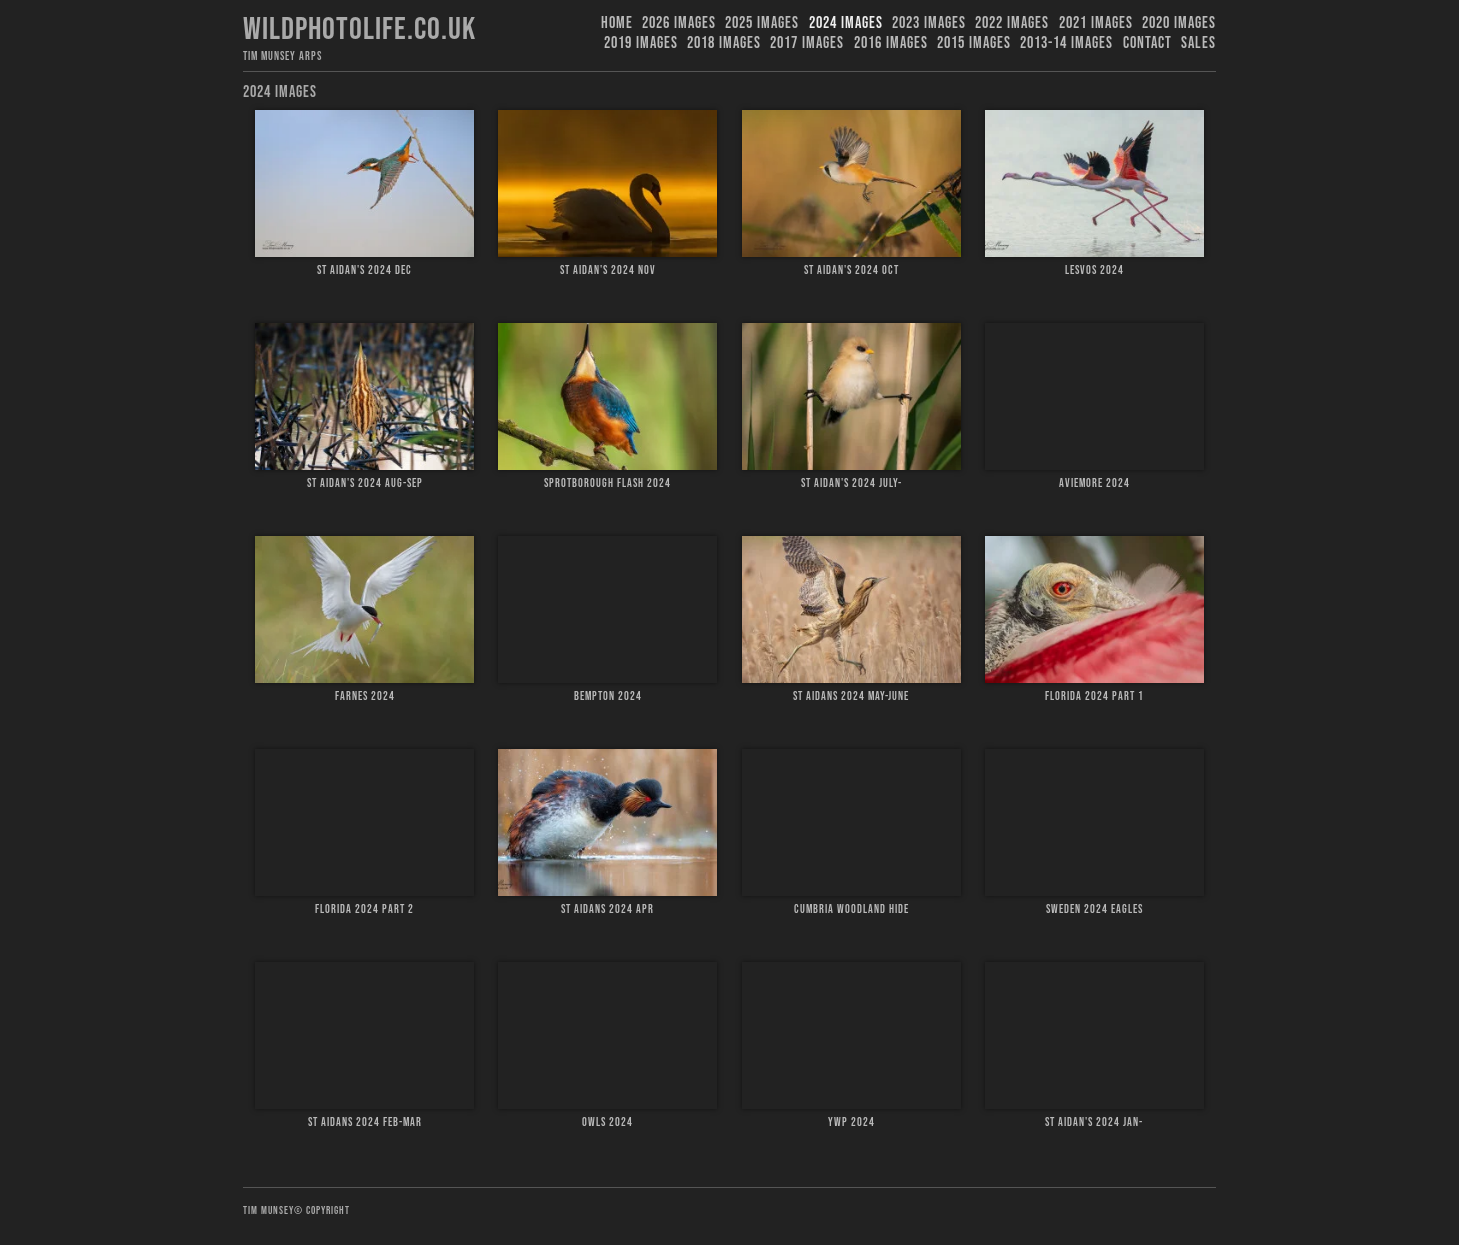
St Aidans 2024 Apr (607, 909)
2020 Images (1179, 23)
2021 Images (1096, 23)
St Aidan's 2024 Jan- (1094, 1122)
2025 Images (762, 23)
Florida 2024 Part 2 (364, 909)
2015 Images (974, 43)
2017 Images (807, 43)
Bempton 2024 (608, 696)
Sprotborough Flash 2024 (607, 483)
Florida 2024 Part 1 (1094, 696)
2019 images (641, 43)
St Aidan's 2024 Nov (608, 270)
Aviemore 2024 (1094, 483)
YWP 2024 (851, 1122)
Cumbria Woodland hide (851, 909)
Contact (1147, 43)
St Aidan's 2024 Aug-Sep (365, 483)
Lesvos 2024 (1094, 270)
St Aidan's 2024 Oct (851, 270)
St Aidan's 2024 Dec (364, 270)
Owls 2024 (607, 1122)
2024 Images (846, 23)
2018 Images (724, 43)
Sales (1198, 43)
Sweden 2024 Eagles (1094, 909)
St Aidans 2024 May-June (851, 696)
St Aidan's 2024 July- (851, 483)
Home (617, 23)
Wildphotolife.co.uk (359, 29)
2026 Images (679, 23)
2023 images (929, 23)
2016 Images (891, 43)
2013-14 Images (1066, 43)
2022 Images (1012, 23)
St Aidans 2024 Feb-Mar (365, 1122)
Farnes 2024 (365, 696)
